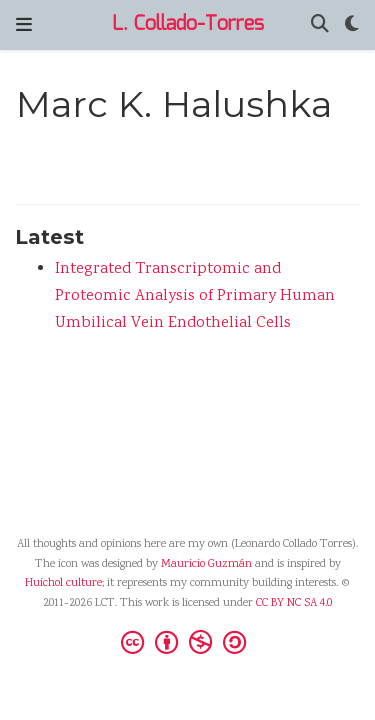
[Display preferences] (352, 25)
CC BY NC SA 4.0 (294, 603)
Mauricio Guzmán (206, 564)
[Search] (320, 25)
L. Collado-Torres (188, 24)
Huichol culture (63, 583)
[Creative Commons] (187, 642)
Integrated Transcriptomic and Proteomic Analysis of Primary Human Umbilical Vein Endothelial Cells (195, 296)
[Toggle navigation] (24, 25)
